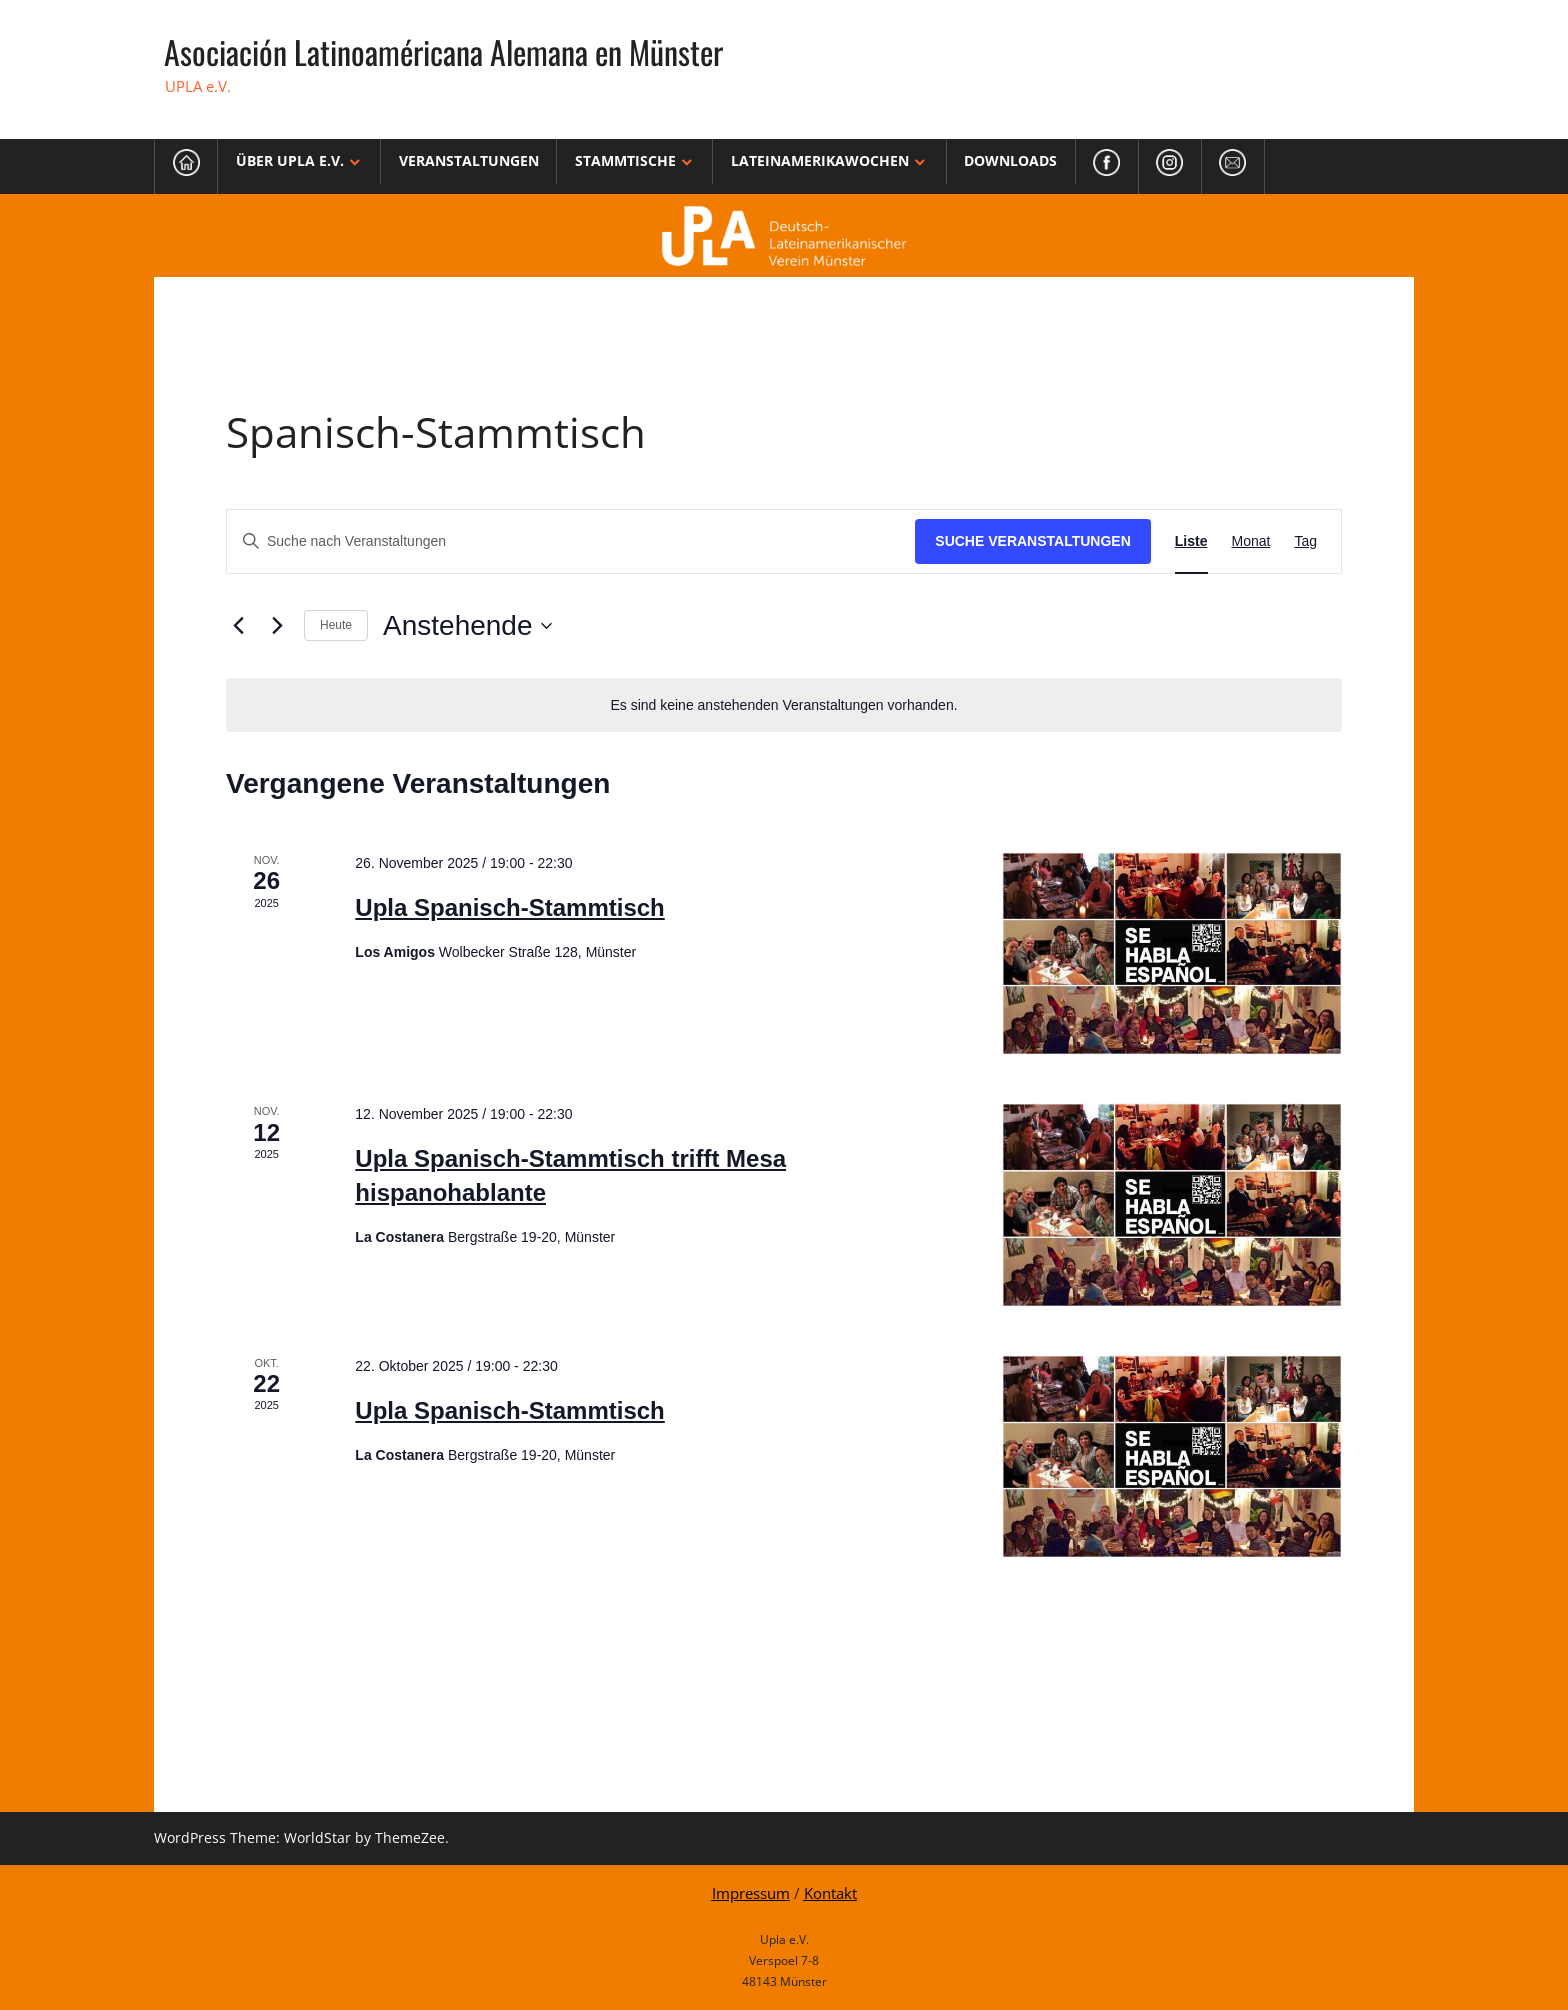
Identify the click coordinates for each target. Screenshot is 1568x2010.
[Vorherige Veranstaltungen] (238, 626)
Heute (336, 625)
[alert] (784, 705)
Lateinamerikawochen (820, 160)
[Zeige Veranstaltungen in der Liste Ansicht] (1191, 541)
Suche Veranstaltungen (1033, 541)
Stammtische (625, 160)
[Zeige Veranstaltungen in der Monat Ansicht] (1251, 541)
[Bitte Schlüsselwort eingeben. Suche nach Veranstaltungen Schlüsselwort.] (571, 541)
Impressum (751, 1893)
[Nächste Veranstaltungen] (277, 626)
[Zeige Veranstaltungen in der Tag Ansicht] (1305, 541)
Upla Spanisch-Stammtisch (509, 907)
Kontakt (830, 1893)
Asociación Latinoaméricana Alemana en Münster (443, 51)
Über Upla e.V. (290, 160)
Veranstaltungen (469, 160)
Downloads (1010, 160)
